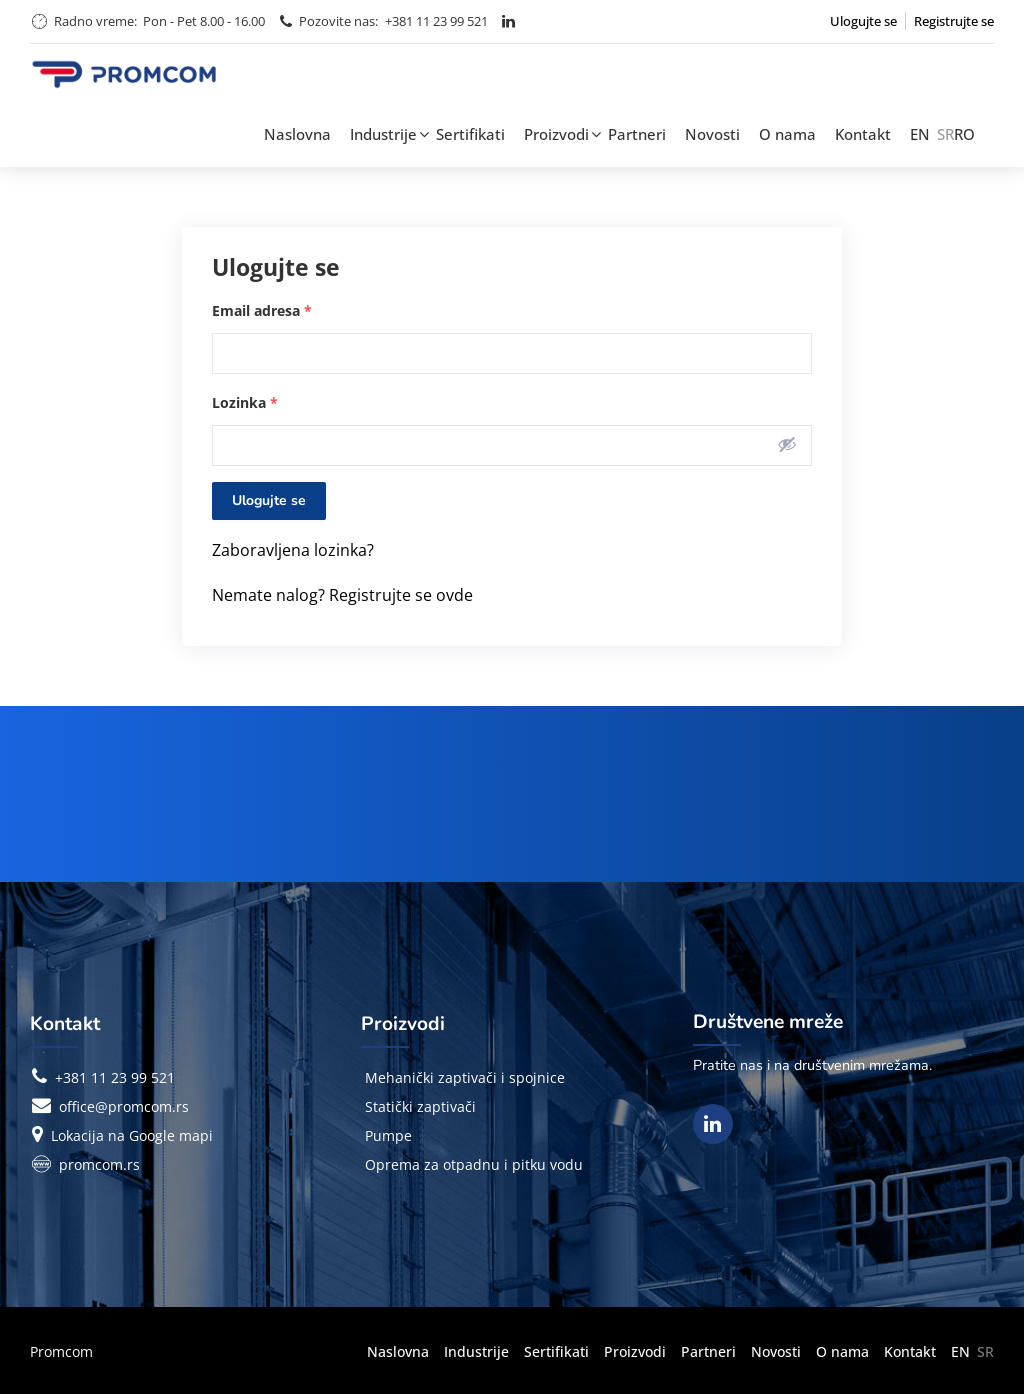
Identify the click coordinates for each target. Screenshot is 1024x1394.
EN (920, 134)
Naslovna (297, 134)
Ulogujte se (863, 21)
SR (945, 134)
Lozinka (245, 402)
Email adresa (262, 310)
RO (964, 134)
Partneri (637, 134)
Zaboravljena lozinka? (293, 550)
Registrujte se (954, 21)
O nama (787, 134)
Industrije (383, 134)
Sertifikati (470, 134)
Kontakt (863, 134)
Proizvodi (556, 134)
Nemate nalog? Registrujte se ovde (342, 595)
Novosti (712, 134)
